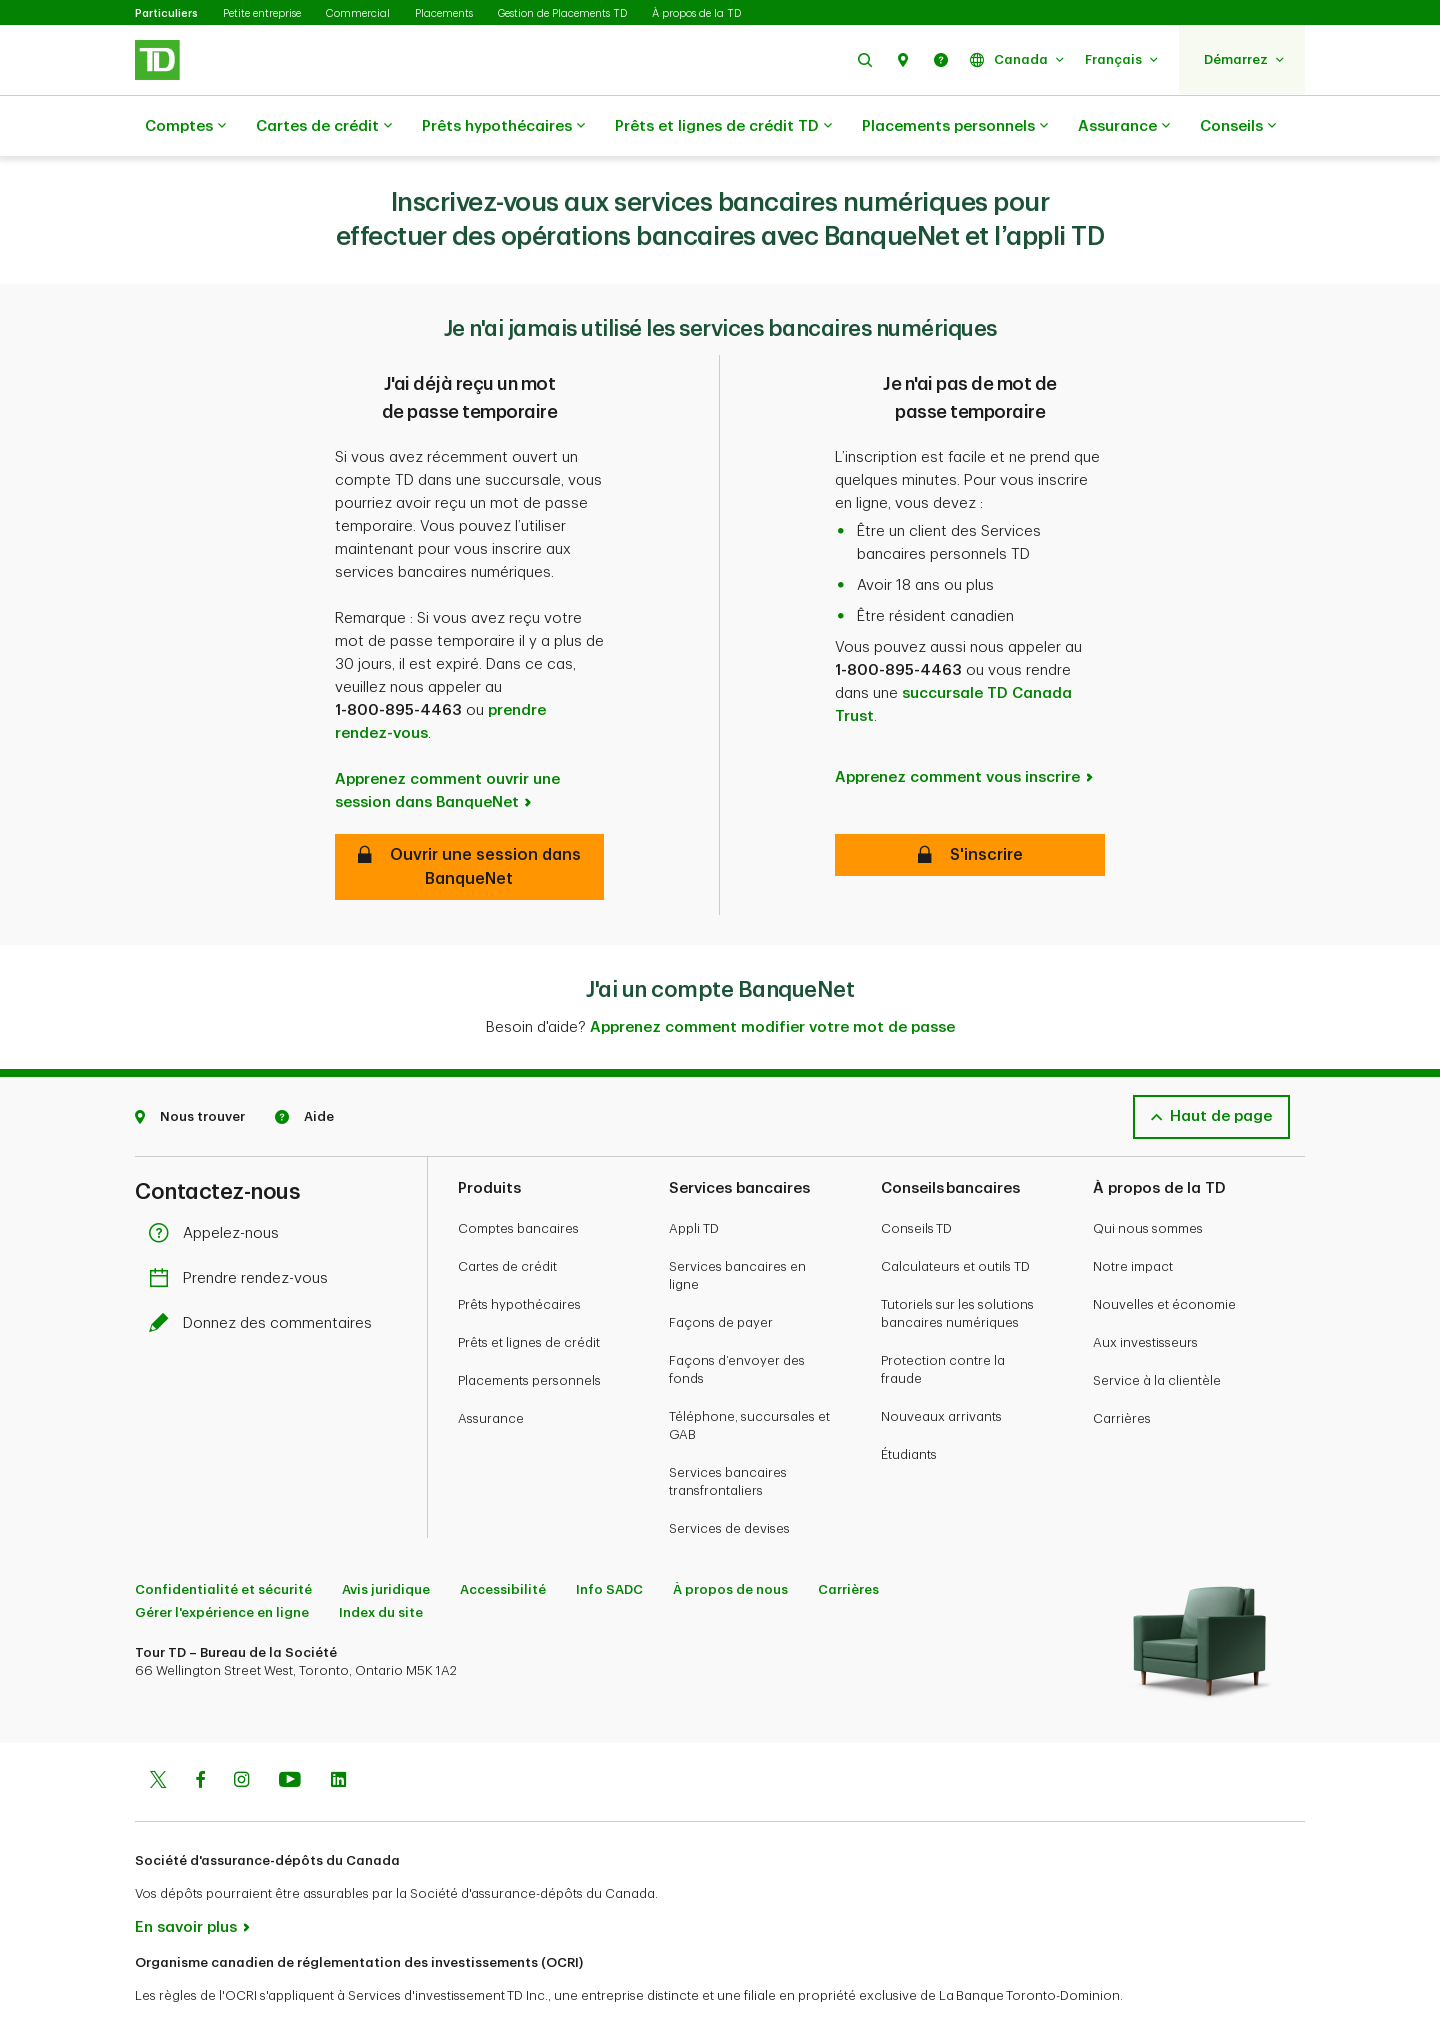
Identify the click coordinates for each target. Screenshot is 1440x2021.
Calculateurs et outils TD (955, 1216)
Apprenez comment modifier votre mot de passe (772, 977)
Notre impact (1133, 1216)
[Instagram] (241, 1732)
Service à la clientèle (1157, 1330)
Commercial (358, 13)
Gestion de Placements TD (562, 13)
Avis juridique (386, 1539)
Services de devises (729, 1478)
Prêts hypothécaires (503, 127)
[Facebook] (200, 1732)
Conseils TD (916, 1178)
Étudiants (909, 1404)
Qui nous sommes (1148, 1178)
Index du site (381, 1562)
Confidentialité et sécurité (223, 1539)
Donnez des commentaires (265, 1273)
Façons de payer (721, 1272)
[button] (865, 59)
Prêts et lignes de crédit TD (723, 127)
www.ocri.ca (180, 1979)
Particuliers (166, 13)
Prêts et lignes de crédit (529, 1292)
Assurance (1124, 127)
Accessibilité (503, 1539)
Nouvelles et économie (1164, 1254)
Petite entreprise (262, 13)
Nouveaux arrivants (941, 1366)
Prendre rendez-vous (243, 1228)
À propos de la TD (696, 13)
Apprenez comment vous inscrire (957, 727)
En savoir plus (186, 1877)
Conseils (1238, 127)
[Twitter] (158, 1732)
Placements (444, 13)
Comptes (185, 127)
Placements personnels (955, 127)
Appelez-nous (219, 1183)
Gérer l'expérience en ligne (222, 1562)
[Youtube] (290, 1732)
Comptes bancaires (518, 1178)
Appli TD (694, 1178)
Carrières (1122, 1368)
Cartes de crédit (324, 127)
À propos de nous (730, 1539)
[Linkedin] (338, 1732)
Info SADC (609, 1539)
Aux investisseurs (1145, 1292)
